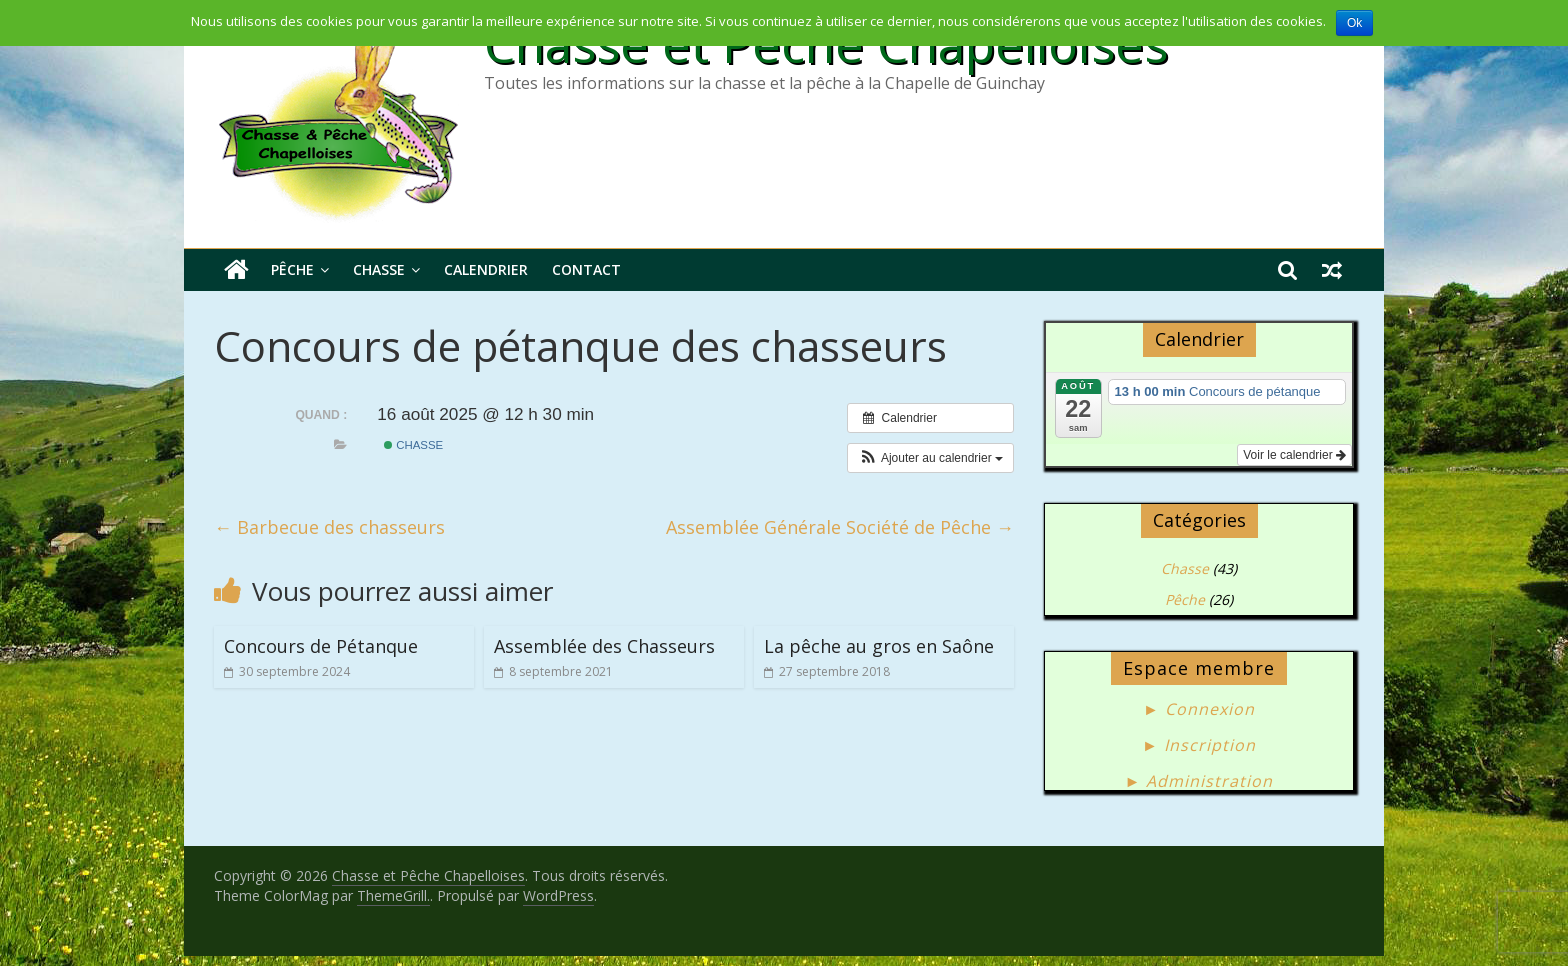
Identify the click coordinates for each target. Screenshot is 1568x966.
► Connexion (1199, 709)
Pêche (292, 269)
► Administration (1199, 781)
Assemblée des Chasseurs (604, 646)
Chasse (379, 269)
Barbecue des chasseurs (329, 527)
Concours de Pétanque (321, 646)
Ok (1354, 23)
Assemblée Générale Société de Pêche (840, 527)
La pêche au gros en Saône (879, 646)
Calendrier (486, 269)
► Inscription (1199, 745)
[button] (930, 458)
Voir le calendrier (1294, 455)
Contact (586, 269)
